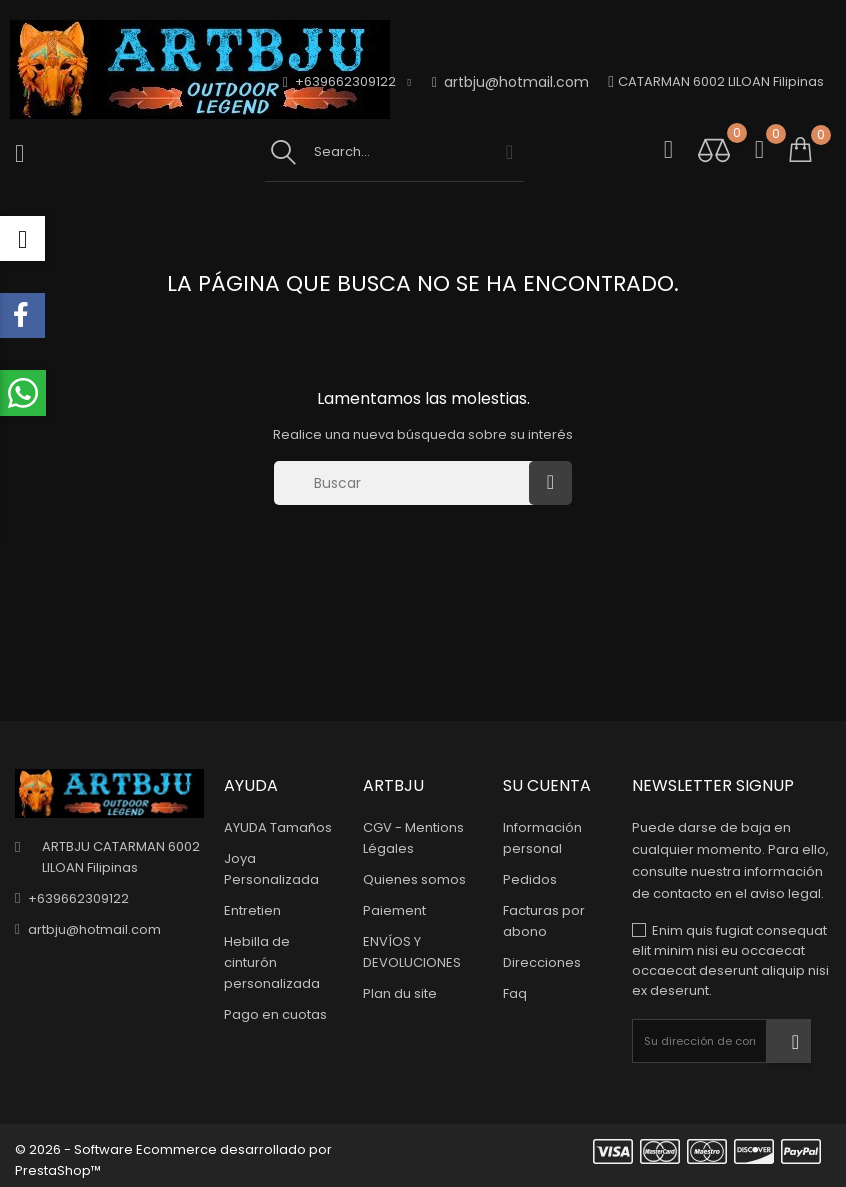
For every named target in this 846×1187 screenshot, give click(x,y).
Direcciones (542, 962)
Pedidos (530, 879)
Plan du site (400, 993)
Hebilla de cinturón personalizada (272, 962)
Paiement (394, 910)
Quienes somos (414, 879)
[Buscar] (406, 483)
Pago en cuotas (275, 1014)
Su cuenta (547, 785)
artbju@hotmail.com (510, 82)
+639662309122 (78, 898)
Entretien (252, 910)
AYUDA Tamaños (278, 827)
